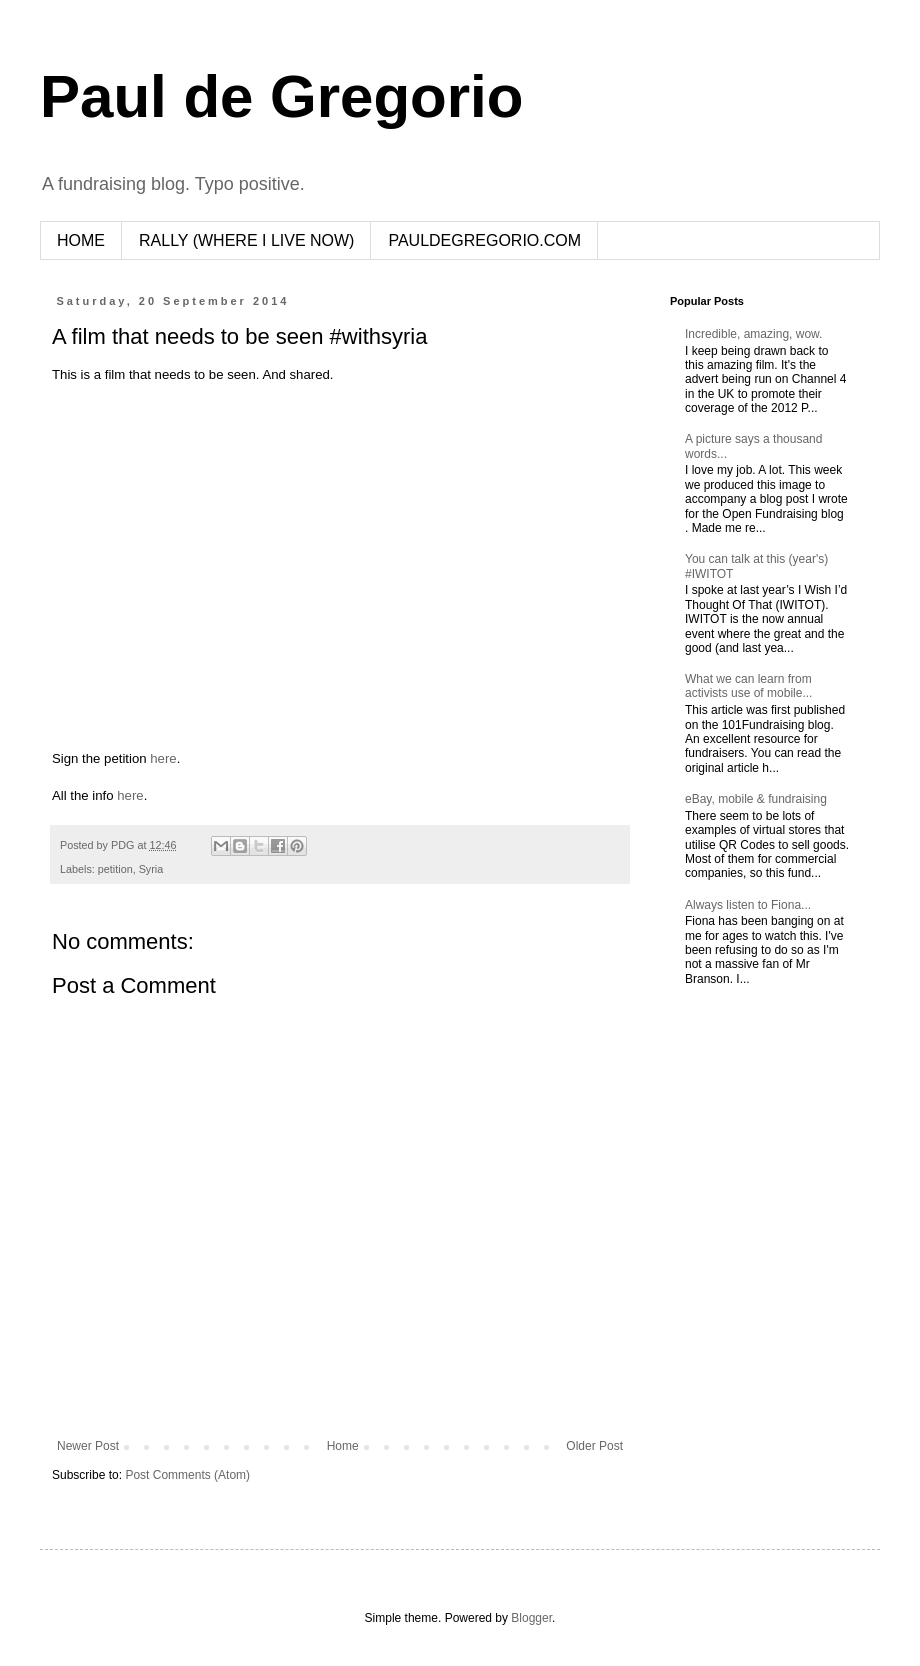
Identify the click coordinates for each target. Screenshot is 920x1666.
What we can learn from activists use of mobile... (748, 686)
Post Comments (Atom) (187, 1475)
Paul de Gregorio (281, 96)
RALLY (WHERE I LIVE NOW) (246, 240)
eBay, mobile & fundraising (756, 799)
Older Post (594, 1446)
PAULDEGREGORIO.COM (484, 240)
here (163, 758)
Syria (151, 869)
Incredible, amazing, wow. (753, 334)
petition (115, 869)
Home (343, 1446)
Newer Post (88, 1446)
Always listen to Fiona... (748, 905)
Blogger (531, 1618)
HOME (81, 240)
